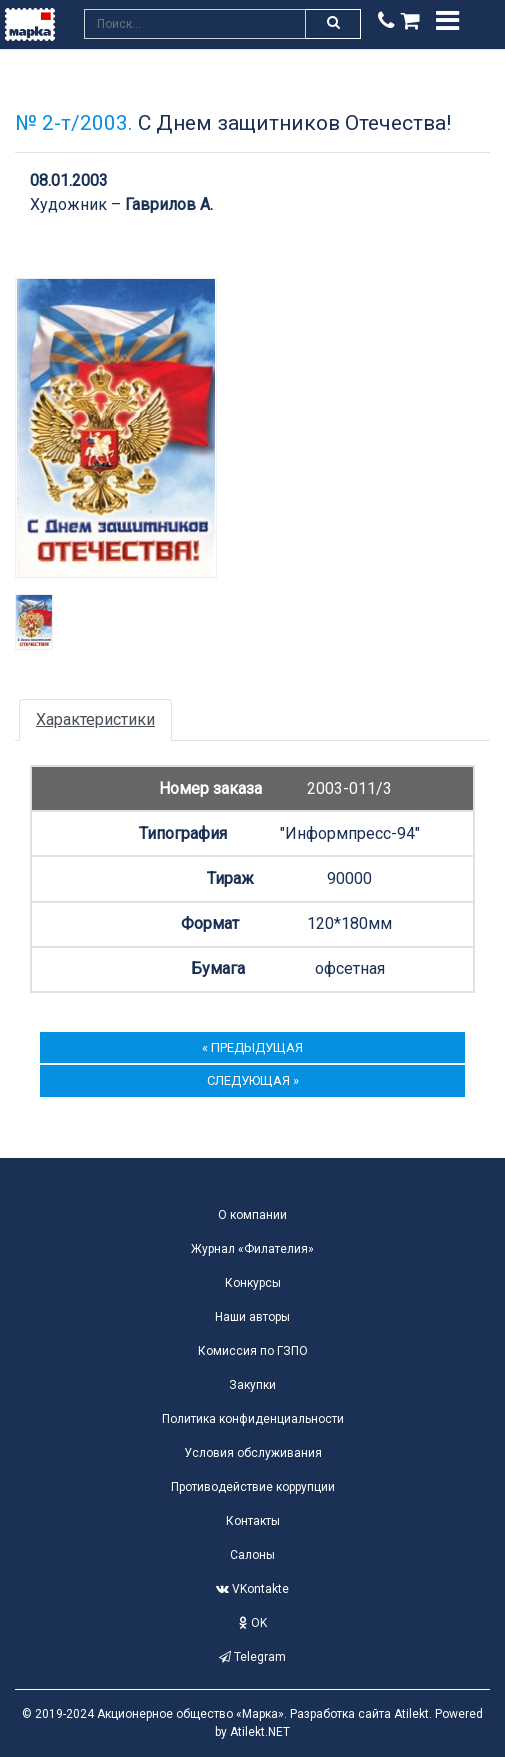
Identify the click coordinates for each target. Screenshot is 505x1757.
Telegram (252, 1657)
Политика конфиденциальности (253, 1419)
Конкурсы (253, 1283)
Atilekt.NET (260, 1732)
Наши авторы (252, 1317)
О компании (252, 1215)
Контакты (253, 1521)
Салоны (252, 1555)
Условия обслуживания (253, 1453)
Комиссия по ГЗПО (253, 1351)
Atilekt (411, 1714)
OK (253, 1623)
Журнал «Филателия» (252, 1249)
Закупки (252, 1385)
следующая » (253, 1080)
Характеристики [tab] (95, 719)
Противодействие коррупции (253, 1487)
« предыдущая (252, 1047)
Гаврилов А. (169, 204)
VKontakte (252, 1589)
